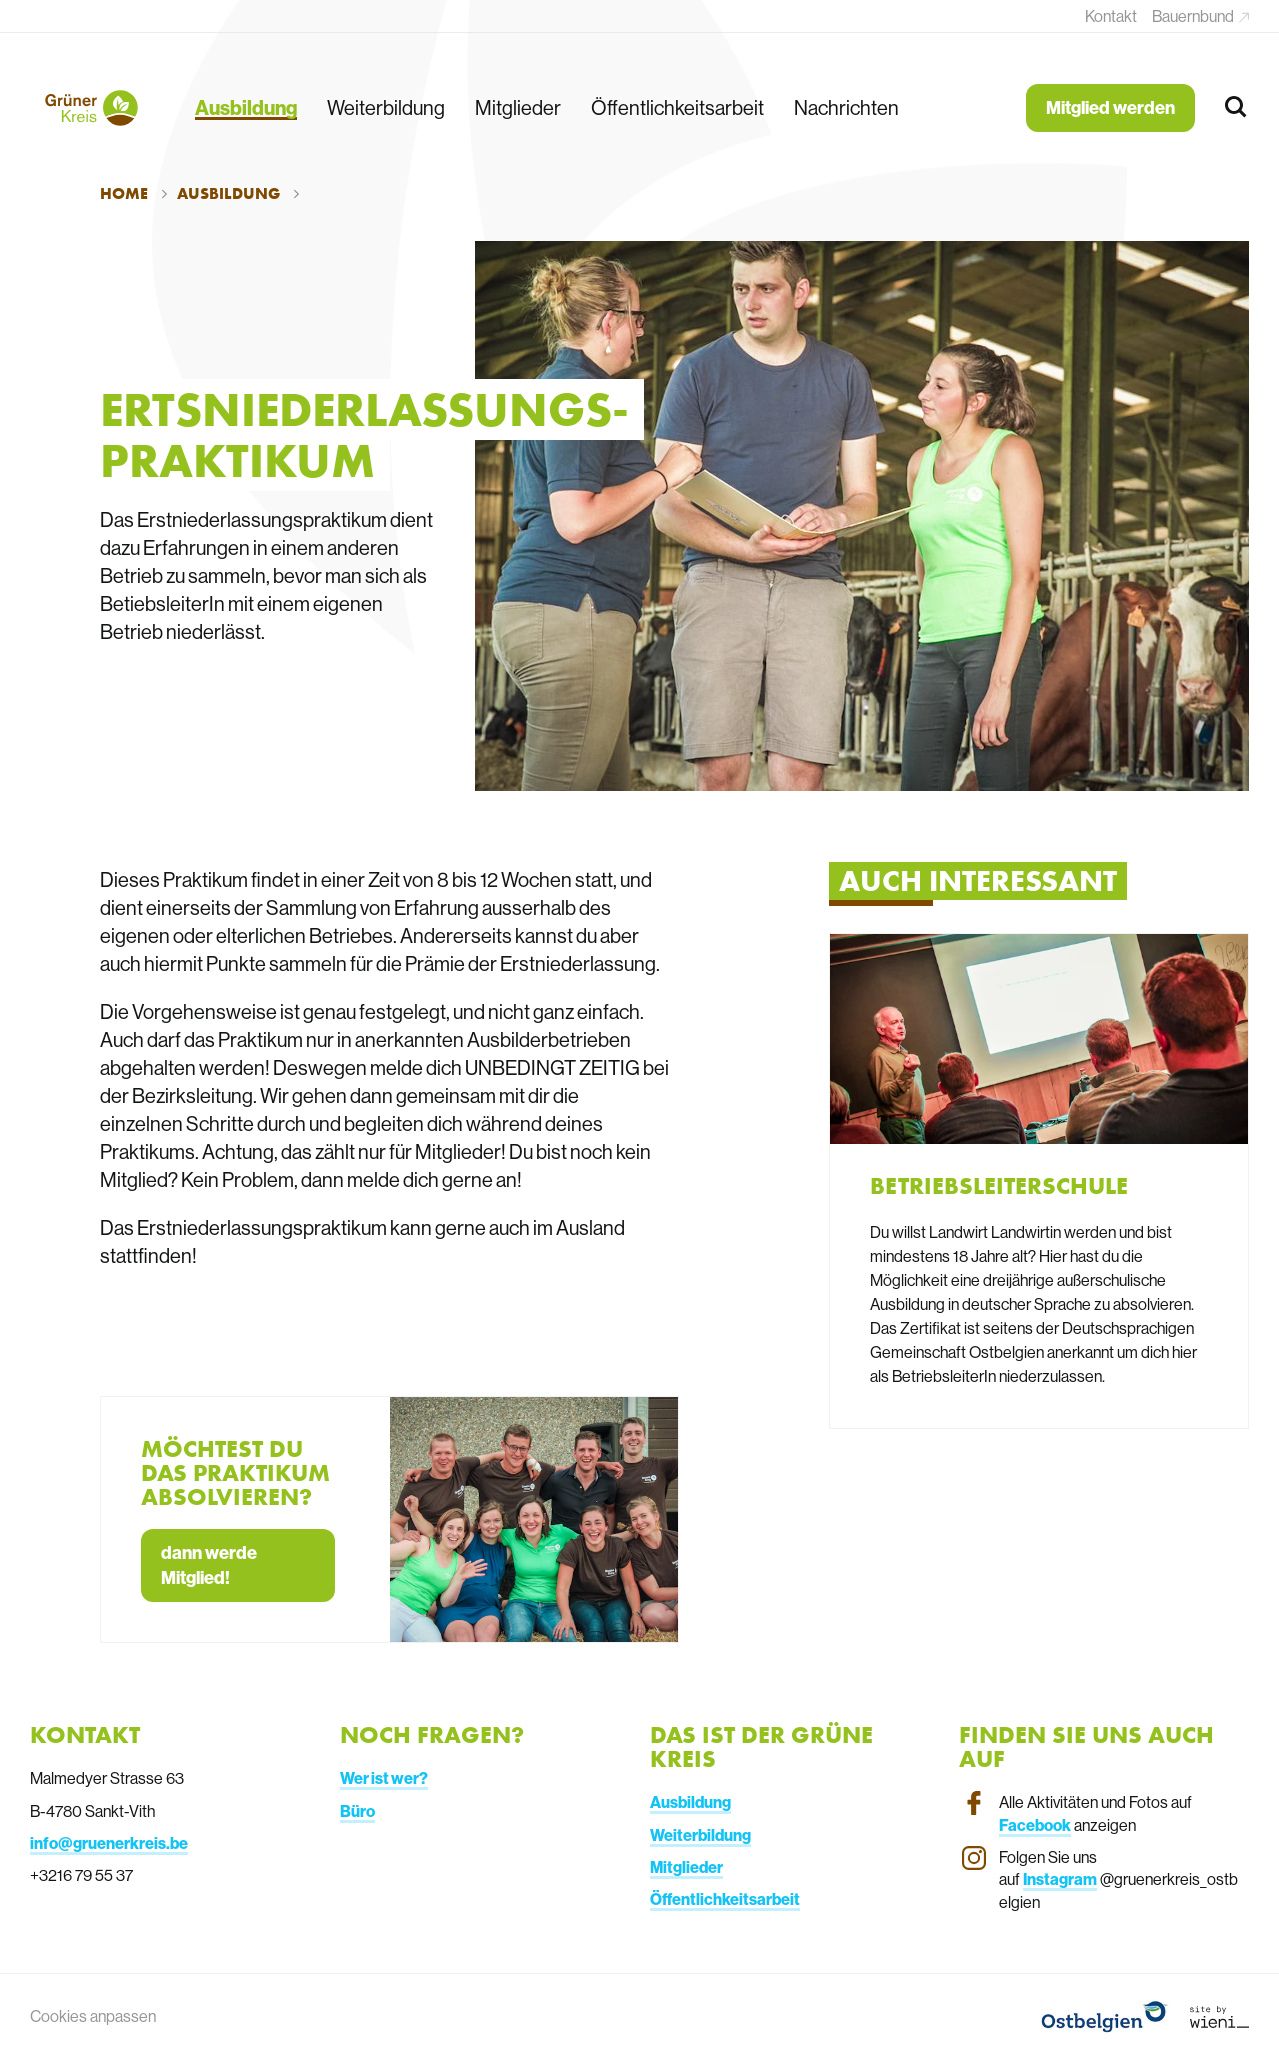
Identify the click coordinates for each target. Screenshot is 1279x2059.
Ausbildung (246, 107)
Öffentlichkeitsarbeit (677, 107)
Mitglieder (518, 107)
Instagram (1060, 1879)
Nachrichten (846, 107)
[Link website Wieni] (1219, 2016)
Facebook (1035, 1825)
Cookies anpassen (93, 2016)
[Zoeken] (1237, 107)
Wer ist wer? (384, 1778)
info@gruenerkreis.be (109, 1843)
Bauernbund (1194, 16)
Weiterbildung (386, 107)
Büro (357, 1811)
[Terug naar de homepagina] (90, 108)
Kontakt (1111, 16)
